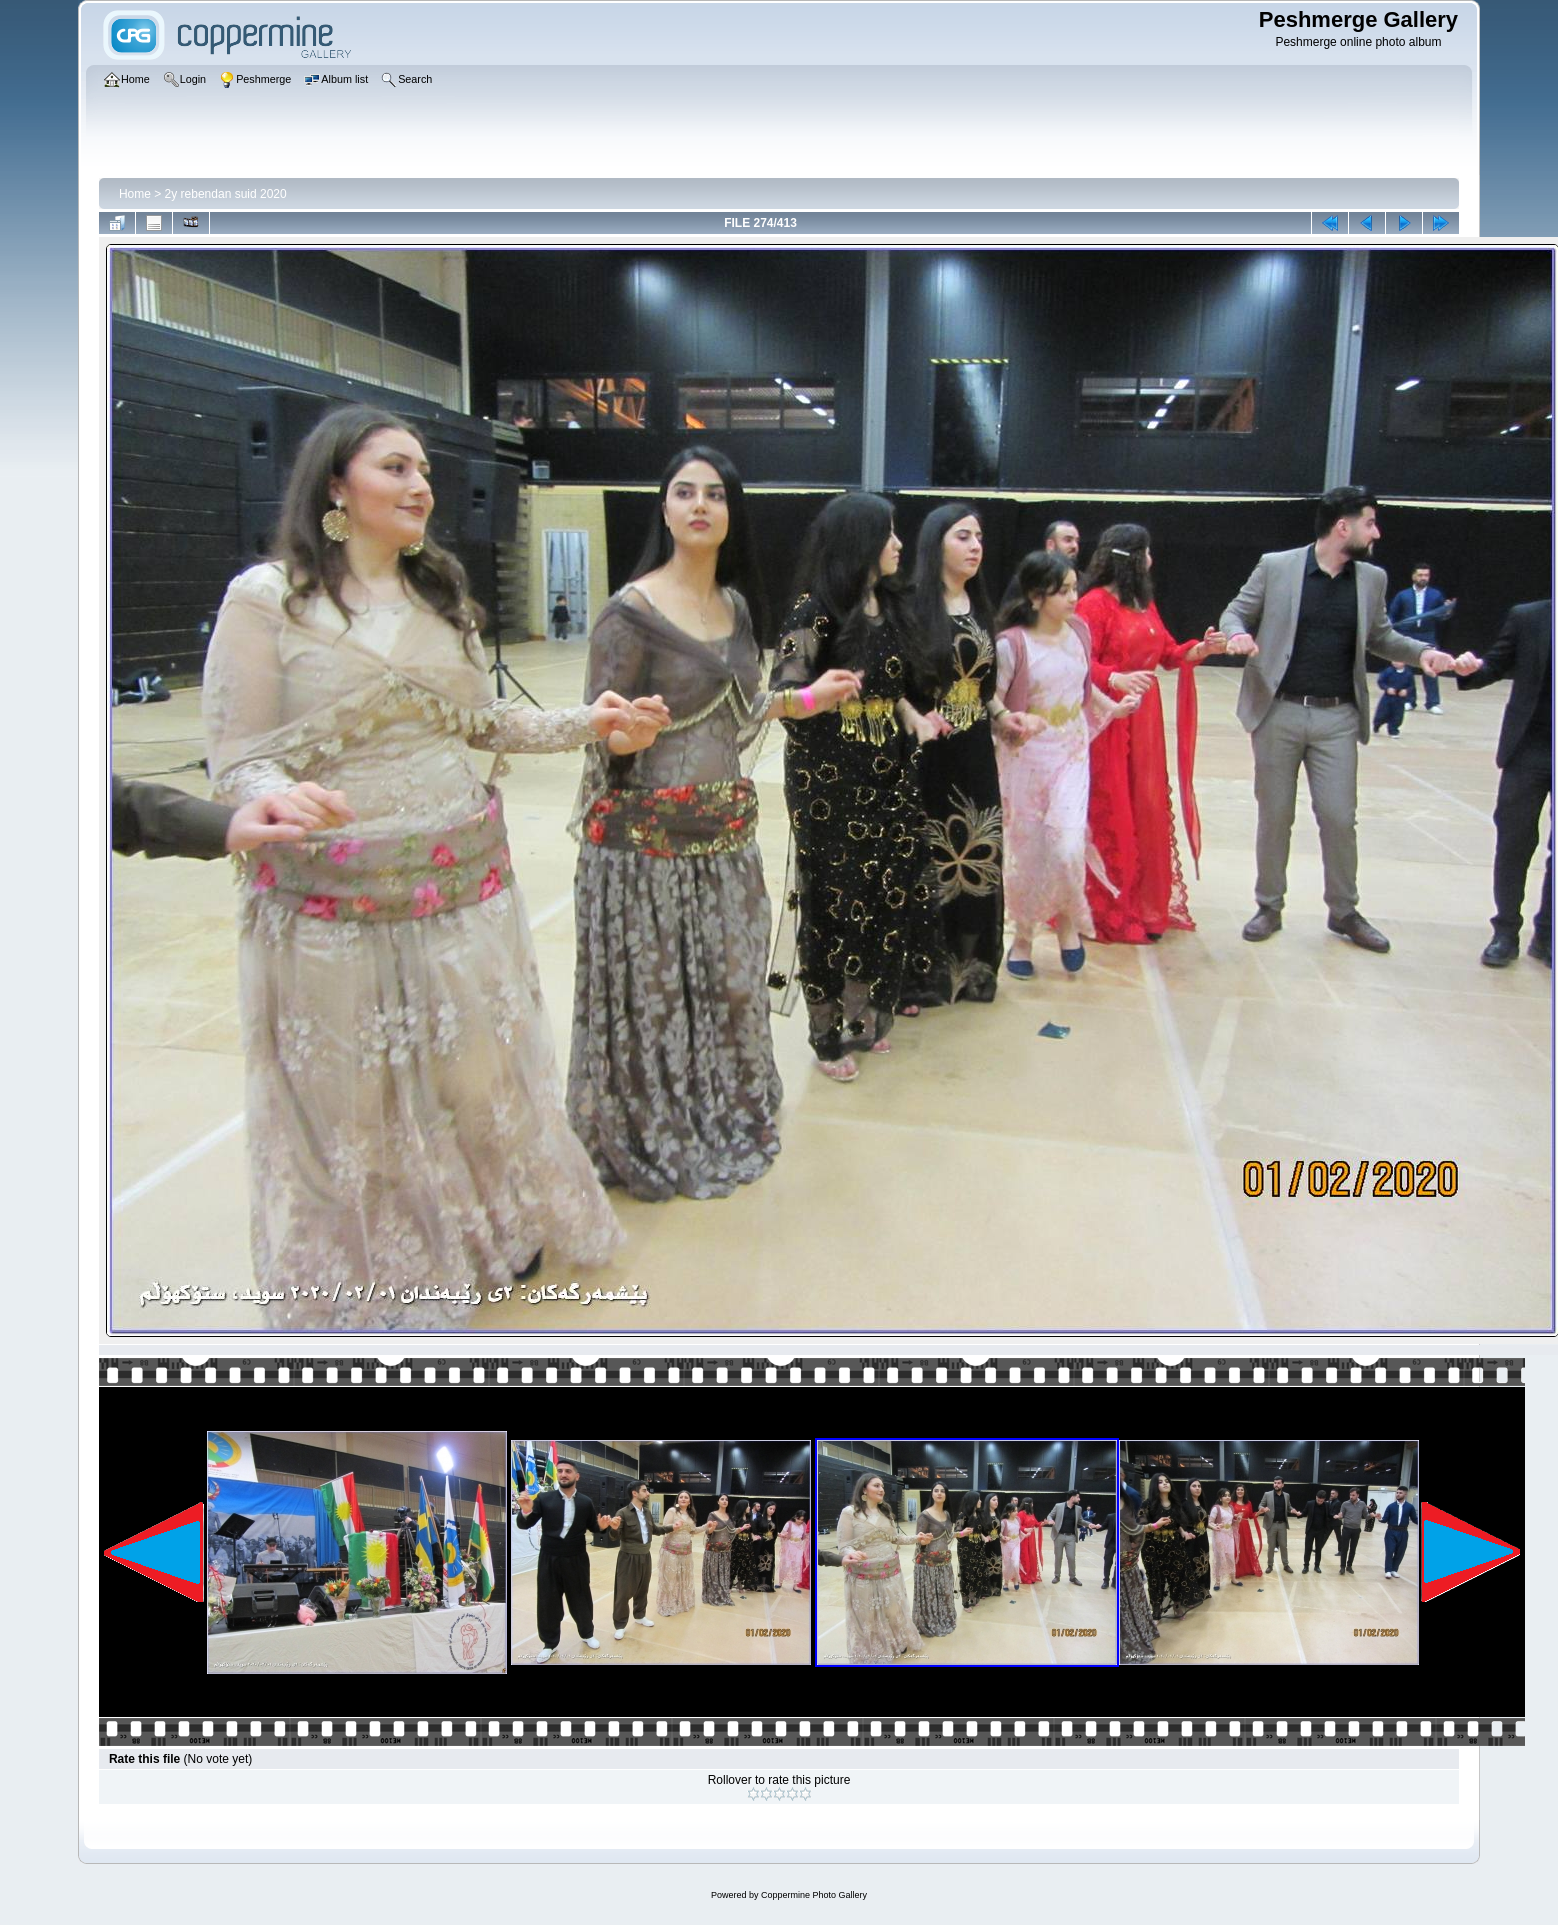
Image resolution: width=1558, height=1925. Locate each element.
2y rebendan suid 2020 (226, 194)
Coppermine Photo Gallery (814, 1895)
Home (135, 194)
